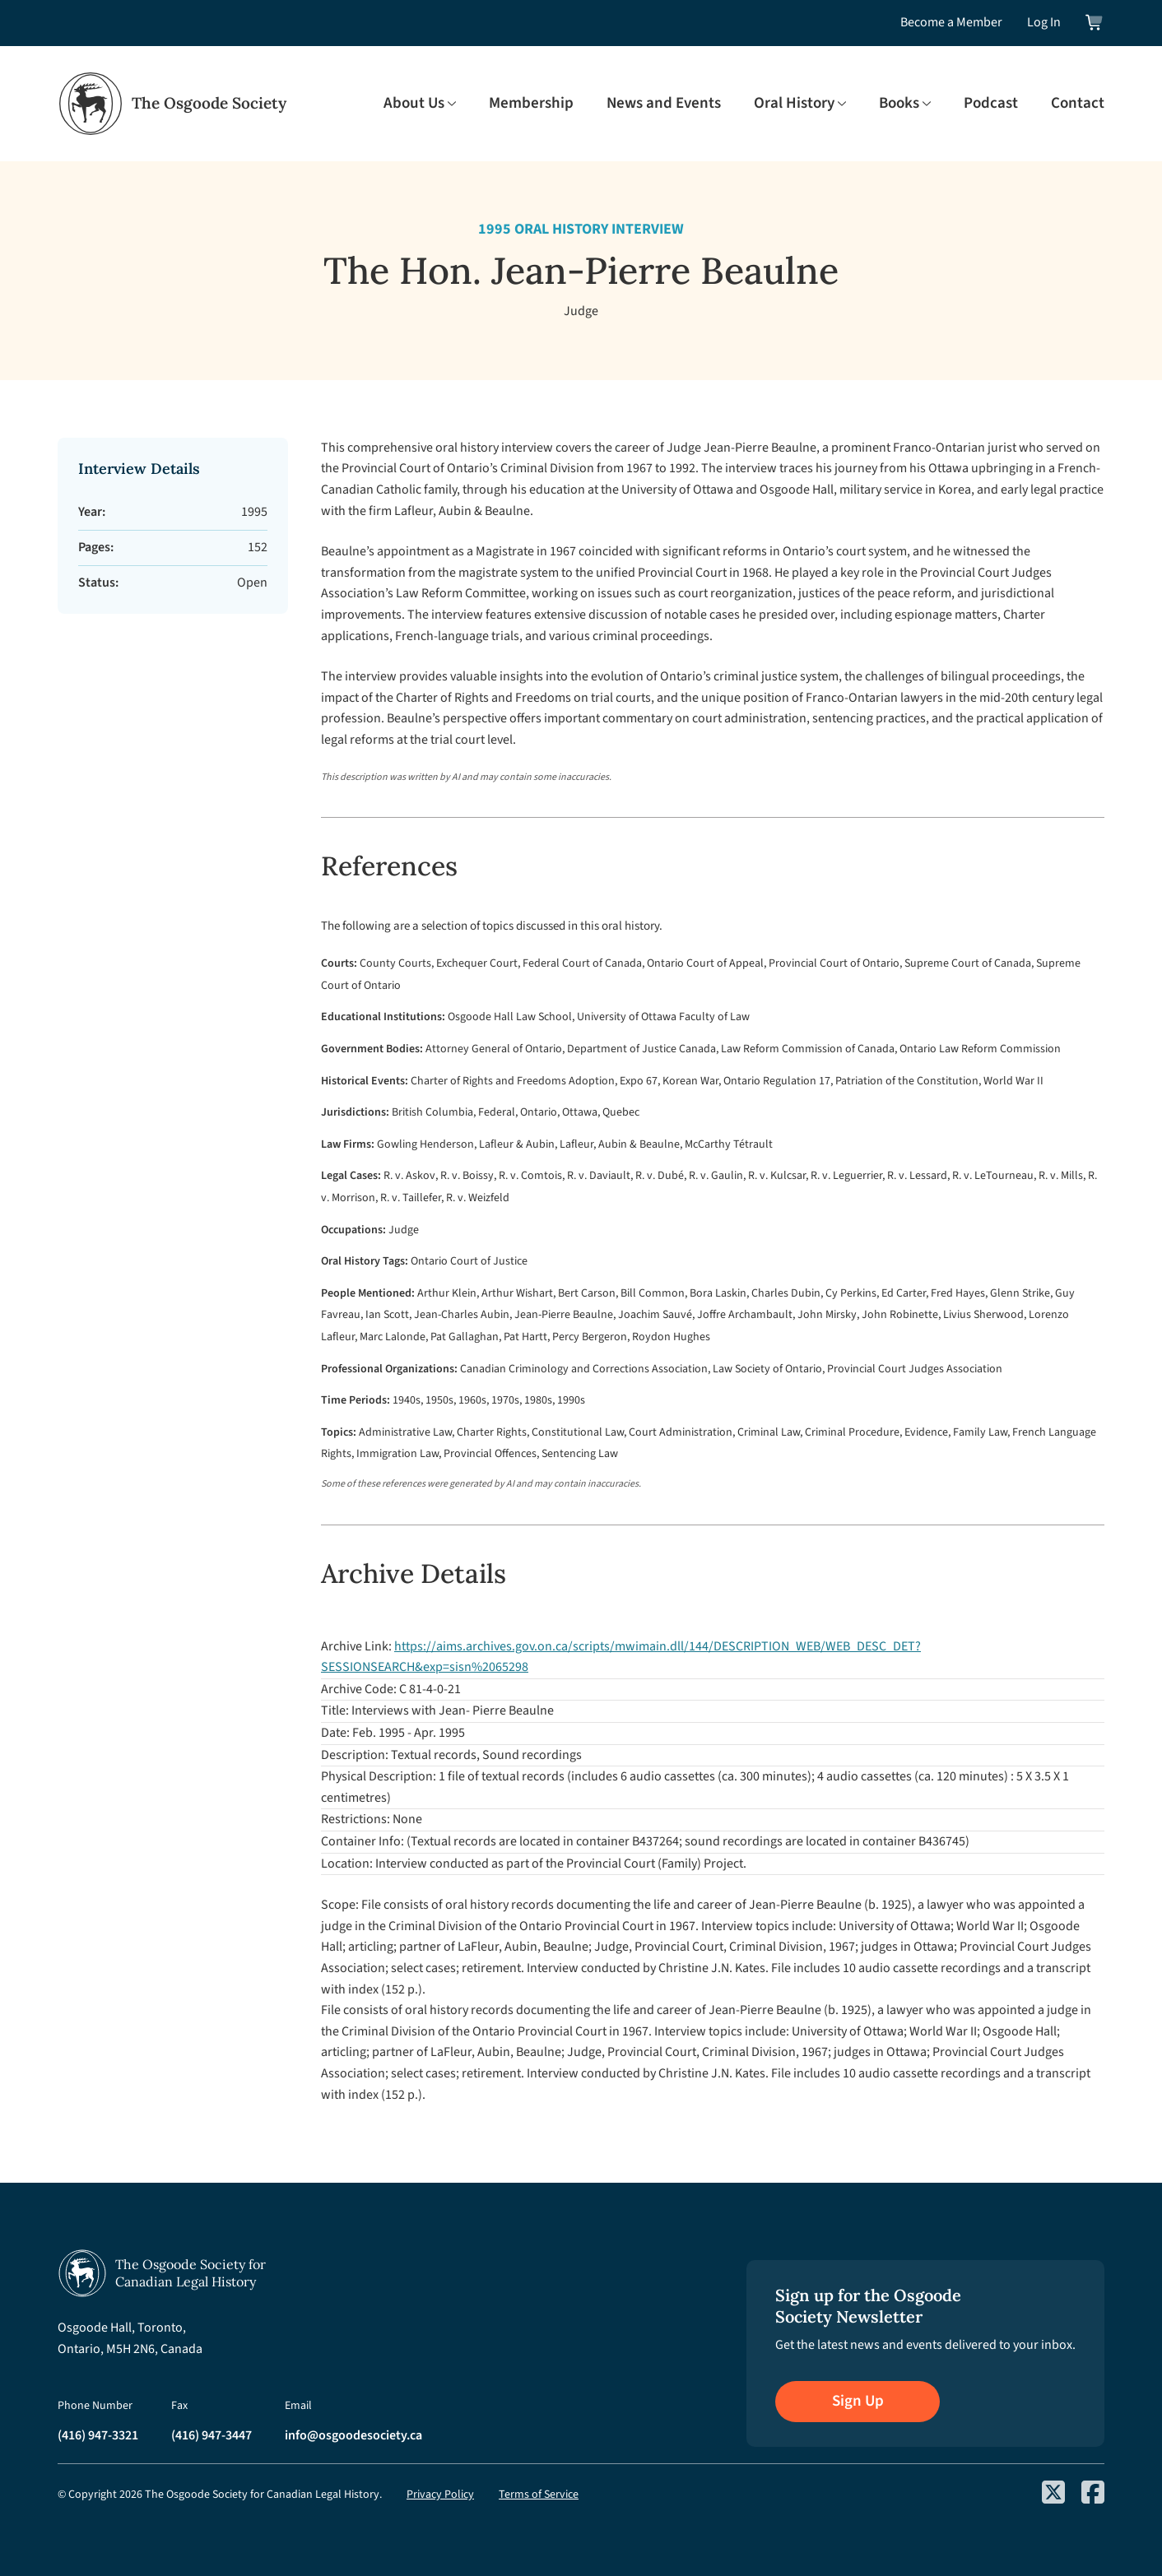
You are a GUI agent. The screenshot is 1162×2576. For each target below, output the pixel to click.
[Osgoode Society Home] (172, 104)
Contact (1077, 103)
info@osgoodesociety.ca (353, 2435)
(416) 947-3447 (211, 2435)
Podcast (991, 103)
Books (899, 103)
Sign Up (858, 2401)
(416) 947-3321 (98, 2435)
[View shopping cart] (1094, 22)
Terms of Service (539, 2494)
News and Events (664, 103)
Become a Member (951, 22)
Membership (531, 103)
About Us (413, 103)
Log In (1044, 22)
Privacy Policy (440, 2494)
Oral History (794, 103)
